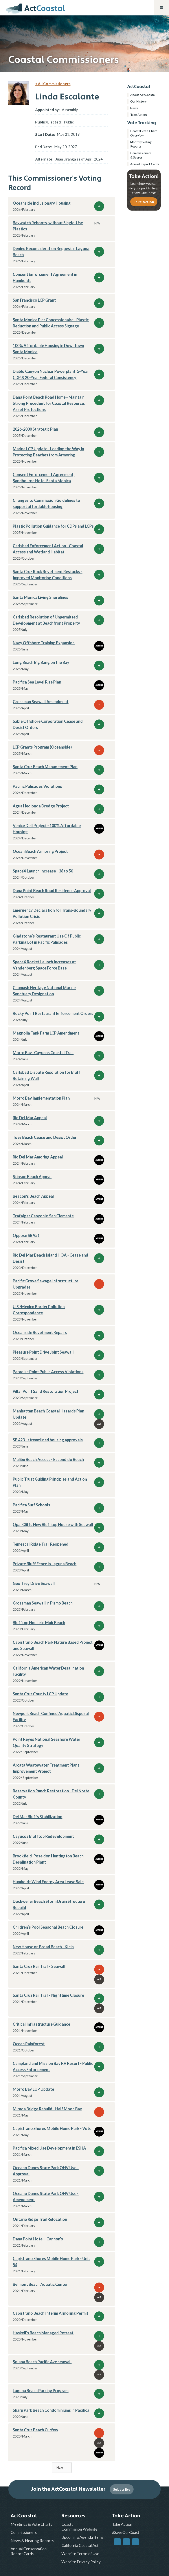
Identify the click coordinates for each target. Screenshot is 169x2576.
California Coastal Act (80, 2545)
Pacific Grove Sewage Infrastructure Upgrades (45, 1283)
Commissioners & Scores (140, 155)
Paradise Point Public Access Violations (48, 1371)
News (134, 108)
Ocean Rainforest (29, 2043)
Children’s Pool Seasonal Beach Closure (48, 1927)
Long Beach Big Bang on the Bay (41, 662)
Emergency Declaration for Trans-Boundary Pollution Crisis (52, 913)
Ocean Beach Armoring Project (40, 851)
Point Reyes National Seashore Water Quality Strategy (46, 1742)
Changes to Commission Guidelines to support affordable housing (46, 503)
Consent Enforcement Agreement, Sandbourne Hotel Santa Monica (43, 477)
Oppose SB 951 (26, 1235)
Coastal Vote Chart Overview (143, 133)
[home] (35, 7)
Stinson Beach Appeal (32, 1176)
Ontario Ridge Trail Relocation (40, 2219)
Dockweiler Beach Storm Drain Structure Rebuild (49, 1904)
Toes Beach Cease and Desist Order (45, 1137)
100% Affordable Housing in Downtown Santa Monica (48, 348)
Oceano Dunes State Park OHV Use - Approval (46, 2170)
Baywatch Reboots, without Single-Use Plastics (48, 225)
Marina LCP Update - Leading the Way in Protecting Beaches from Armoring (48, 451)
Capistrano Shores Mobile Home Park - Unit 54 (51, 2261)
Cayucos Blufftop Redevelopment (43, 1836)
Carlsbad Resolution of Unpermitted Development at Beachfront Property (46, 620)
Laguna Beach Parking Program (40, 2390)
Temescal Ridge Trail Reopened (40, 1544)
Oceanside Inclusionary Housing (42, 203)
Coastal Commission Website (79, 2526)
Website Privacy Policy (81, 2561)
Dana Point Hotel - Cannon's (38, 2238)
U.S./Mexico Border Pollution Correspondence (39, 1309)
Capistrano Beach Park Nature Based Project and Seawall (53, 1645)
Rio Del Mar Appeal (30, 1117)
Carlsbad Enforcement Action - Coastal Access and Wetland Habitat (48, 548)
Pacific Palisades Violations (37, 786)
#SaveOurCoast (125, 2532)
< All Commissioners (53, 83)
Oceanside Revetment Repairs (40, 1332)
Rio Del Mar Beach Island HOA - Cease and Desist (50, 1258)
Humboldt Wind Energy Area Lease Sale (48, 1881)
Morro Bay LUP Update (33, 2089)
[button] (161, 7)
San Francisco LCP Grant (34, 300)
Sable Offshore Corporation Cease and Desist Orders (48, 724)
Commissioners (24, 2532)
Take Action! (123, 2524)
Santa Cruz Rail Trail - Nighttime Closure (48, 1995)
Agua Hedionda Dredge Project (41, 805)
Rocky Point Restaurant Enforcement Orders (53, 1013)
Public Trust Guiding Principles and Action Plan (50, 1482)
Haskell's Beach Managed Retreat (43, 2332)
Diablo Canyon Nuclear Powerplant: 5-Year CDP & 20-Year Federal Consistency (51, 374)
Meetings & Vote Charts (31, 2524)
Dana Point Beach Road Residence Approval (52, 890)
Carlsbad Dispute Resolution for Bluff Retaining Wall (46, 1075)
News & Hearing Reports (32, 2540)
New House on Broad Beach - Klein (43, 1946)
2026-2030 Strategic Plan (35, 429)
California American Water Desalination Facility (48, 1671)
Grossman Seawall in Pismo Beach (43, 1603)
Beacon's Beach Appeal (33, 1196)
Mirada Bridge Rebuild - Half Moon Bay (47, 2108)
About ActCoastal (142, 95)
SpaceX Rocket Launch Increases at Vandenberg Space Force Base (44, 964)
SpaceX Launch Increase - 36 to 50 (43, 871)
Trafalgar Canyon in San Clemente (43, 1215)
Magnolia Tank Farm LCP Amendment (46, 1033)
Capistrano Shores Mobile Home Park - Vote (52, 2128)
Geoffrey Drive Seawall (34, 1583)
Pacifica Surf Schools (31, 1504)
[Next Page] (62, 2467)
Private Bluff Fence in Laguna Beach (44, 1563)
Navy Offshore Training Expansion (44, 642)
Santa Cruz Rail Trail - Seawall (39, 1966)
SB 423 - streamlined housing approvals (48, 1439)
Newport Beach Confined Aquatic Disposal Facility (51, 1716)
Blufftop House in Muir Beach (39, 1622)
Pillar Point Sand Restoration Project (45, 1391)
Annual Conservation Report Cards (29, 2551)
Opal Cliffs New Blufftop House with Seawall (53, 1524)
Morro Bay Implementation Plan (41, 1098)
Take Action (138, 114)
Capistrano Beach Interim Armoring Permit (50, 2313)
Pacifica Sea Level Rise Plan (37, 682)
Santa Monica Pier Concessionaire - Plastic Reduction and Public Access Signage (51, 322)
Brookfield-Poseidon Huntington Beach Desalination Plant (48, 1858)
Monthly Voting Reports (141, 144)
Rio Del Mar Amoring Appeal (38, 1156)
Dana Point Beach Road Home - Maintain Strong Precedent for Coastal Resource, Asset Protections (49, 403)
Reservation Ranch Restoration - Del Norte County (51, 1793)
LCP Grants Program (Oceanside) (42, 747)
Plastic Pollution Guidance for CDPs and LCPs (53, 526)
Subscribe (121, 2489)
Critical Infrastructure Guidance (41, 2024)
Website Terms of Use (80, 2553)
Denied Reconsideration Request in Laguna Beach (51, 251)
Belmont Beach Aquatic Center (40, 2284)
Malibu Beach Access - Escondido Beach (48, 1459)
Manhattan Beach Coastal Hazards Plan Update (48, 1414)
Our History (138, 101)
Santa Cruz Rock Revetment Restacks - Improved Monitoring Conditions (47, 574)
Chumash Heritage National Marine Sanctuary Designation (44, 990)
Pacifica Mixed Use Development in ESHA (49, 2148)
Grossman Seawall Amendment (40, 701)
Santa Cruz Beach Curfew (35, 2429)
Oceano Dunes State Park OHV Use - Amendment (46, 2196)
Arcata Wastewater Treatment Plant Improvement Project (46, 1768)
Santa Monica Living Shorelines (40, 597)
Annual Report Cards (144, 164)
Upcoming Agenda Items (82, 2537)
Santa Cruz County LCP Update (40, 1693)
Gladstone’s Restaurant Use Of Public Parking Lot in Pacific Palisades (47, 939)
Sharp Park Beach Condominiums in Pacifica (51, 2410)
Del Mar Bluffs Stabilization (37, 1816)
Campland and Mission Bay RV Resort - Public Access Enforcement (53, 2066)
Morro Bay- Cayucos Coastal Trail (43, 1052)
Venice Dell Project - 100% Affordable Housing (47, 828)
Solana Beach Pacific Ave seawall (42, 2361)
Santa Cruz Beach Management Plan (45, 766)
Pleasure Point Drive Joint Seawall (43, 1352)
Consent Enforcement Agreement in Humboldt (45, 277)
